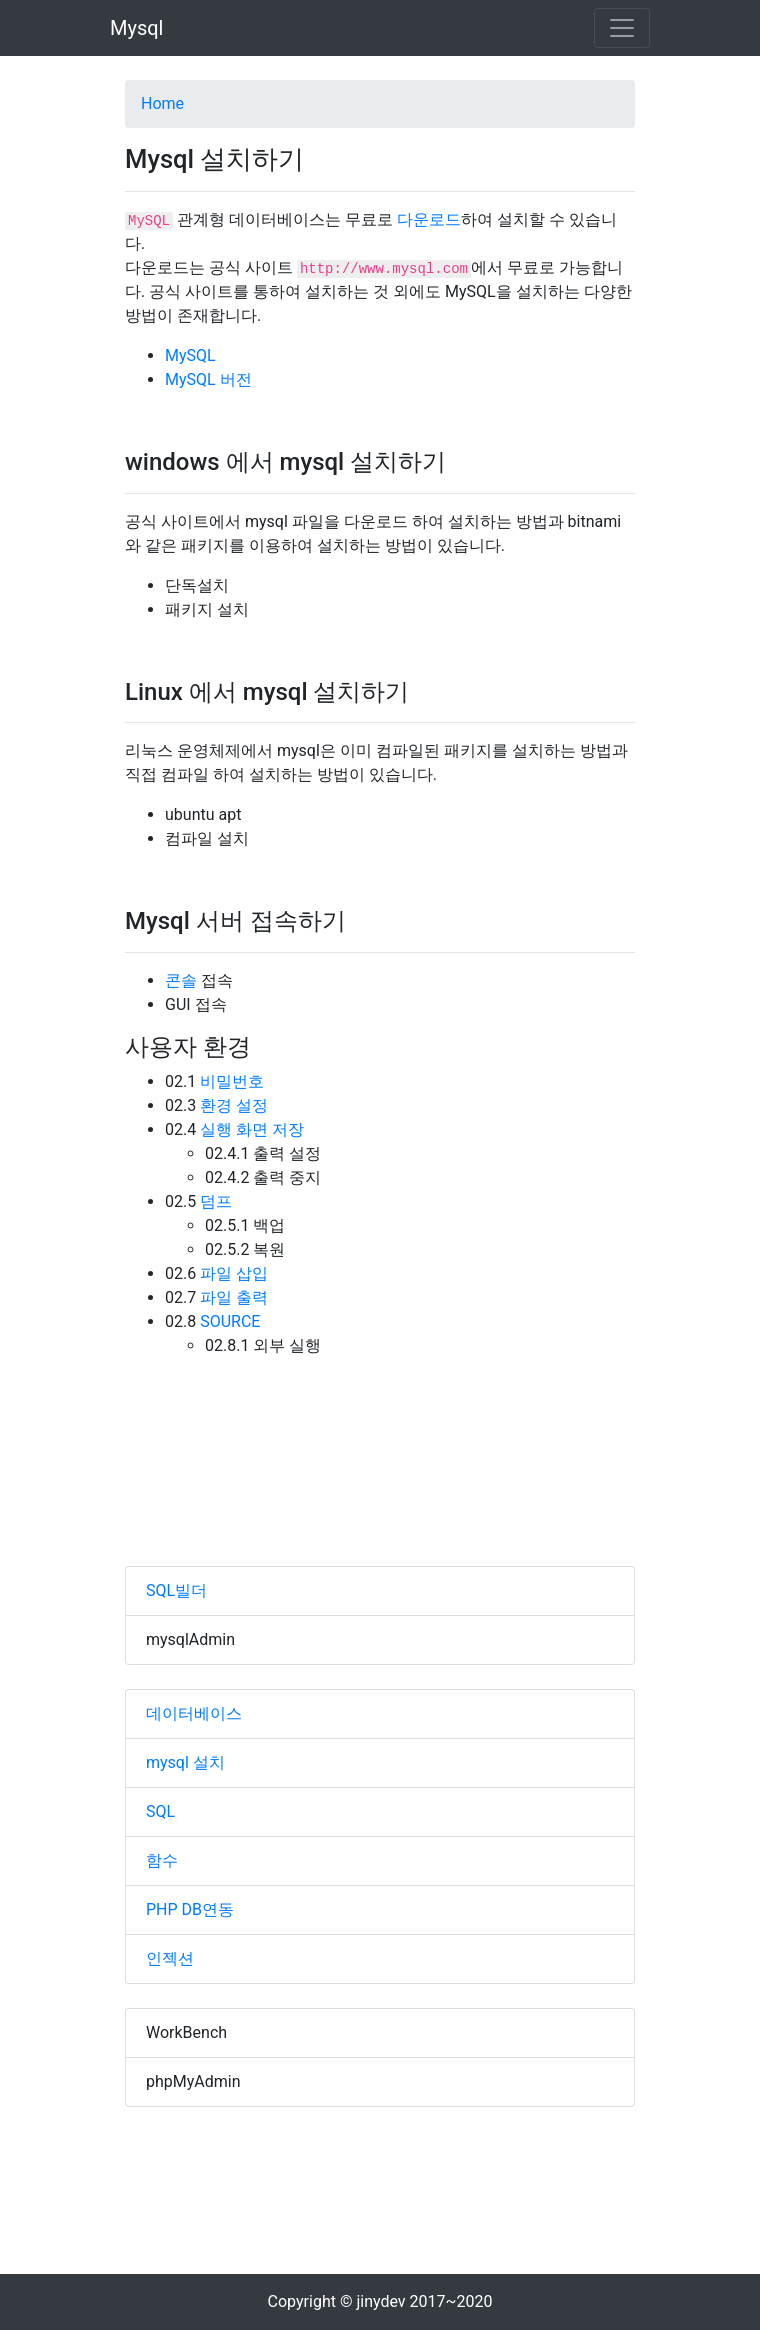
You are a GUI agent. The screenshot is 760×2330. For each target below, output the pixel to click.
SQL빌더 (176, 1590)
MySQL (190, 355)
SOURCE (230, 1321)
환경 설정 (234, 1105)
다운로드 (429, 219)
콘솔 (181, 980)
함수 (162, 1860)
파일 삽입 (234, 1273)
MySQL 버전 (208, 379)
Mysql (136, 28)
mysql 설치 (185, 1762)
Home (162, 103)
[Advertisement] (380, 1490)
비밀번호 (232, 1081)
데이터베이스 (194, 1713)
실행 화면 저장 (252, 1129)
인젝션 (170, 1958)
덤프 (216, 1201)
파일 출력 (234, 1297)
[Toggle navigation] (622, 28)
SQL (160, 1811)
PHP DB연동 (190, 1909)
